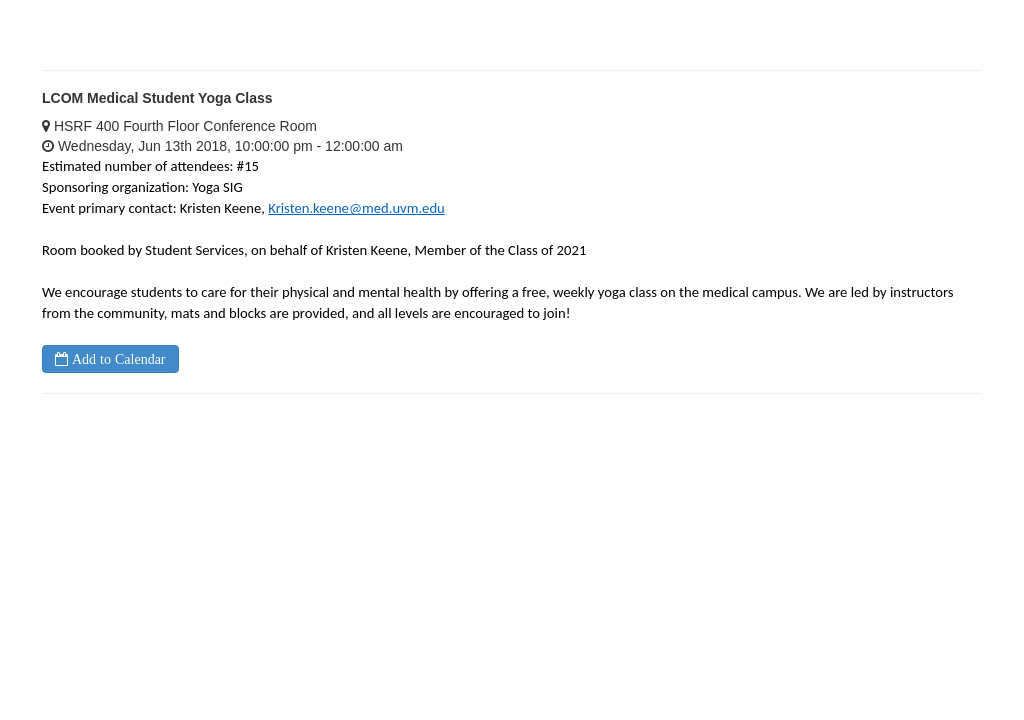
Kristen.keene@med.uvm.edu (356, 208)
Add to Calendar (117, 359)
